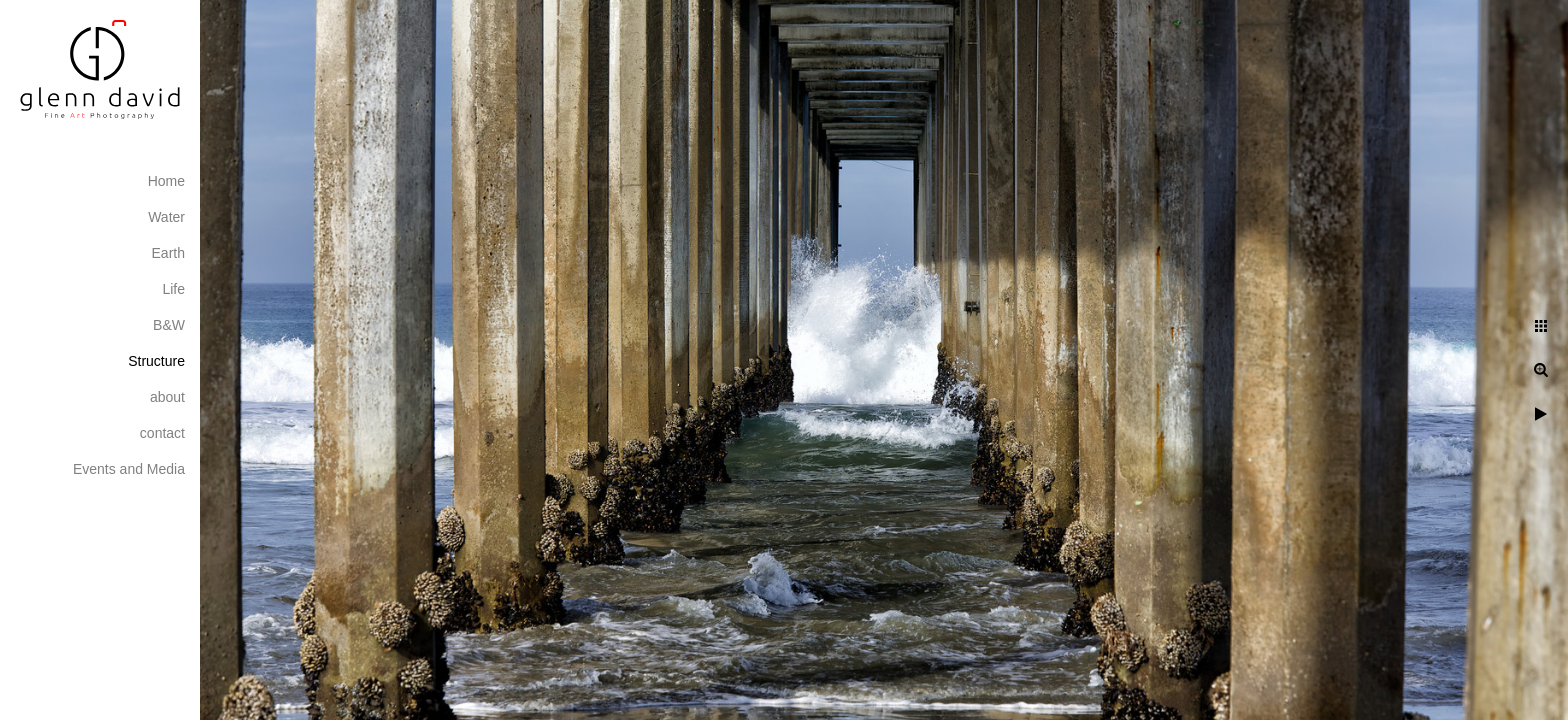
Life (173, 289)
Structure (156, 361)
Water (166, 217)
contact (162, 433)
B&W (169, 325)
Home (166, 181)
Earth (168, 253)
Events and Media (129, 469)
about (167, 397)
